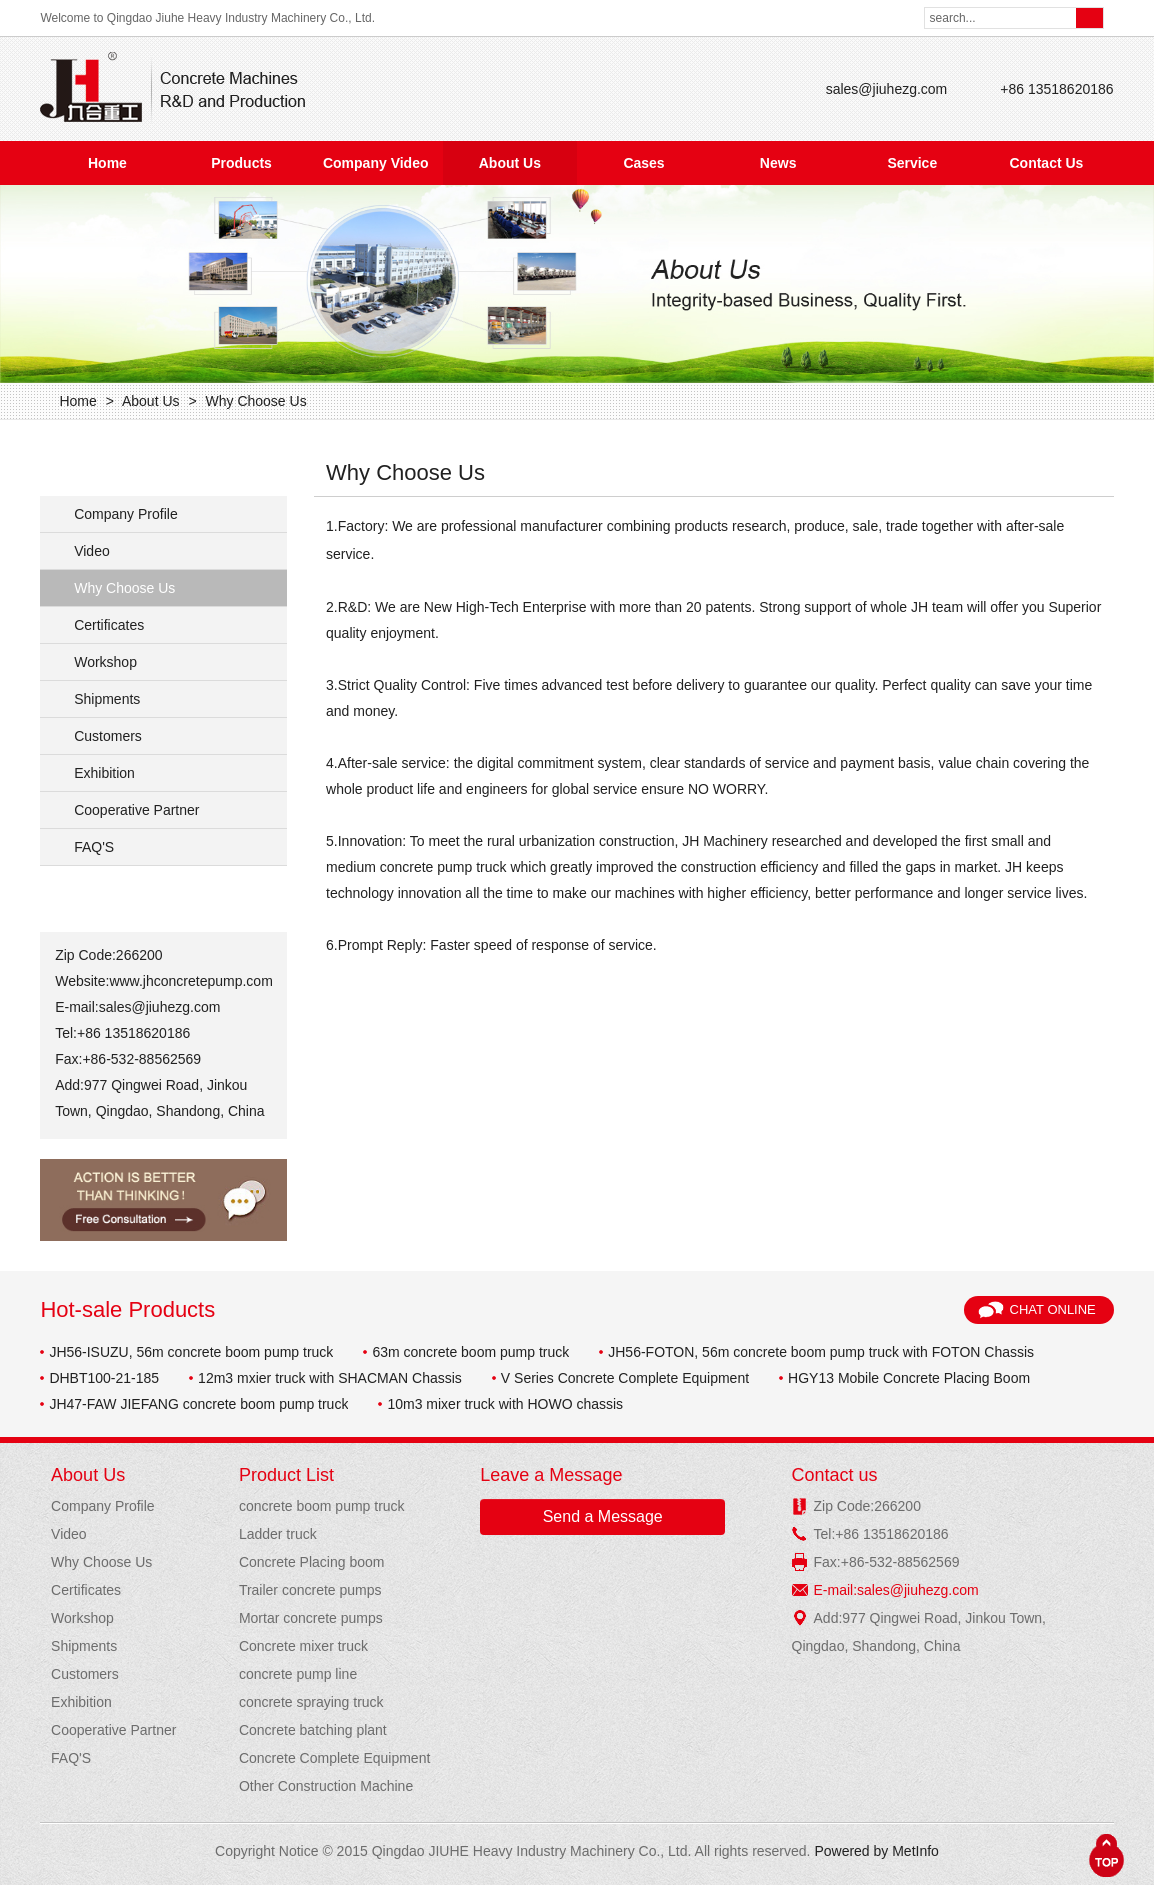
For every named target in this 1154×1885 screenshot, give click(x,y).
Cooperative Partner (136, 810)
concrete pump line (298, 1674)
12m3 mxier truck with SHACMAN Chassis (330, 1378)
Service (912, 163)
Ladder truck (278, 1534)
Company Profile (126, 514)
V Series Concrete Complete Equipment (625, 1378)
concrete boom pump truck (322, 1506)
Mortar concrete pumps (311, 1618)
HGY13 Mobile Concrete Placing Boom (909, 1378)
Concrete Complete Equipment (334, 1758)
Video (92, 551)
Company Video (376, 163)
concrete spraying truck (311, 1702)
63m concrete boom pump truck (470, 1352)
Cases (643, 163)
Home (107, 163)
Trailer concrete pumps (310, 1590)
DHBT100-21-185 (104, 1378)
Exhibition (104, 773)
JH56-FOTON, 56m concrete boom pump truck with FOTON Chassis (821, 1352)
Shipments (107, 699)
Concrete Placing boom (312, 1562)
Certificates (109, 625)
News (778, 163)
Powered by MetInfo (876, 1851)
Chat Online (1053, 1309)
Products (241, 163)
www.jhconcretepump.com (190, 981)
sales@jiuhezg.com (887, 89)
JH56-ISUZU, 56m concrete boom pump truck (191, 1352)
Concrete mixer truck (303, 1646)
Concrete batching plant (313, 1730)
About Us (510, 163)
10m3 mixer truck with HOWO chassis (505, 1404)
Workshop (105, 662)
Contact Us (1046, 163)
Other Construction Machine (326, 1786)
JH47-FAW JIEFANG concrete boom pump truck (198, 1404)
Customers (108, 736)
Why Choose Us (256, 401)
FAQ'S (94, 847)
